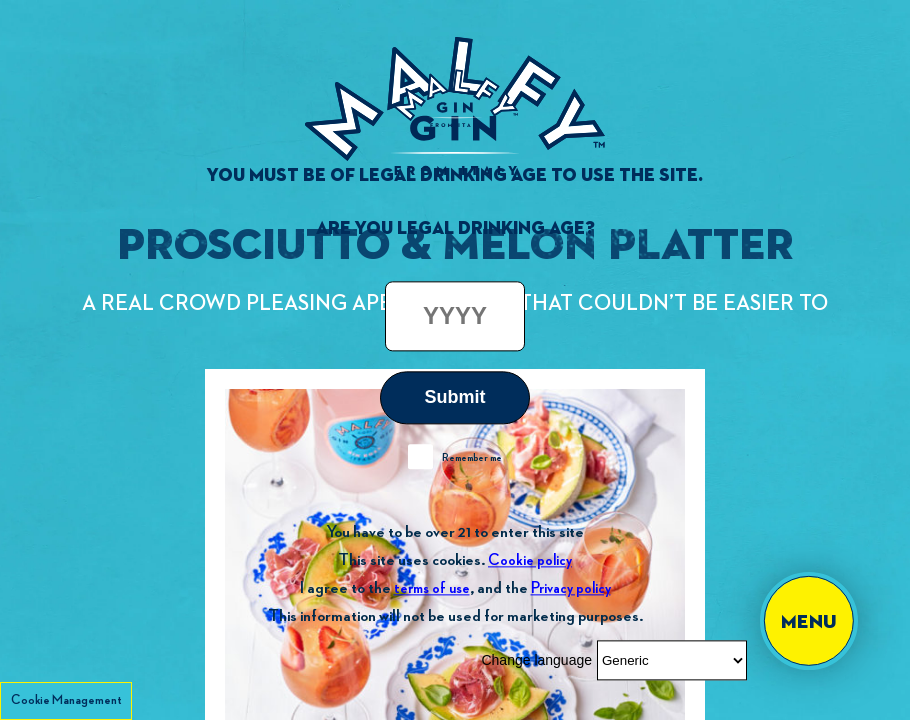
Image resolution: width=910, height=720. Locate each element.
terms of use (432, 588)
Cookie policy (530, 560)
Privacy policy (571, 588)
